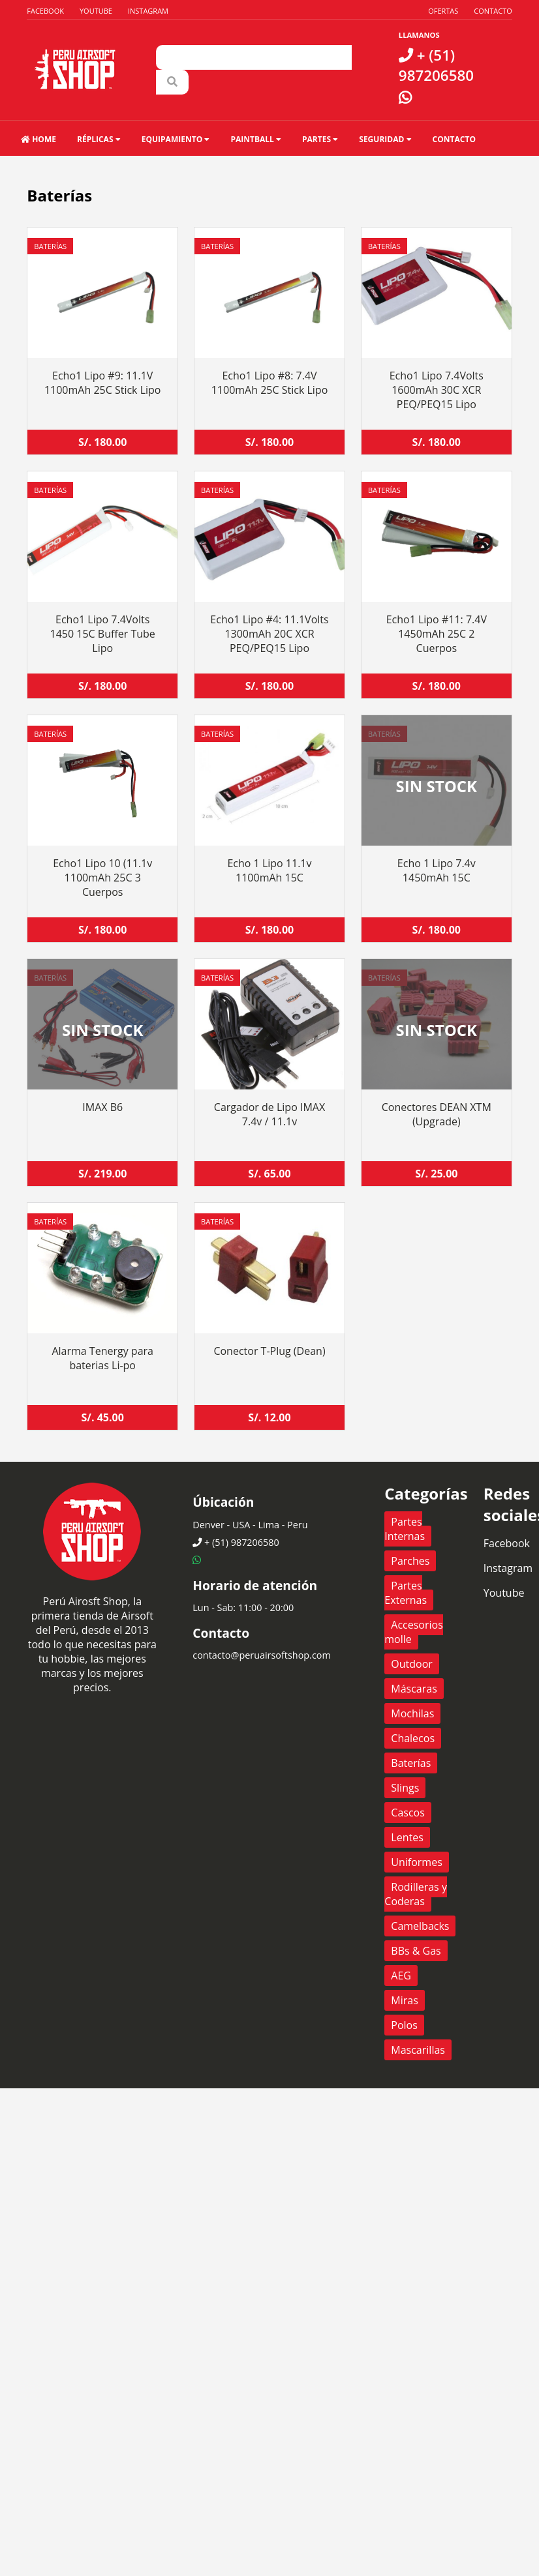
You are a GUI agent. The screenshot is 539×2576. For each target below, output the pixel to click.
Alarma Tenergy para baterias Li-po (102, 1358)
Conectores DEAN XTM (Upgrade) (436, 1114)
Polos (404, 2025)
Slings (405, 1788)
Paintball (255, 139)
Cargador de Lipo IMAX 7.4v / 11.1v (269, 1114)
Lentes (407, 1837)
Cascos (408, 1812)
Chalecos (413, 1738)
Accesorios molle (413, 1632)
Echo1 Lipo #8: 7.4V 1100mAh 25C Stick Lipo (269, 382)
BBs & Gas (415, 1951)
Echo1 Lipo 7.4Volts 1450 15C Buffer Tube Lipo (102, 633)
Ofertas (443, 11)
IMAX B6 (102, 1107)
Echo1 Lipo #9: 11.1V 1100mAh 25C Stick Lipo (102, 382)
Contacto (493, 11)
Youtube (96, 11)
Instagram (148, 11)
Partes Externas (405, 1592)
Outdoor (412, 1664)
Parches (410, 1561)
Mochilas (412, 1713)
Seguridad (385, 139)
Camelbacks (420, 1926)
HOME (38, 139)
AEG (401, 1975)
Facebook (45, 11)
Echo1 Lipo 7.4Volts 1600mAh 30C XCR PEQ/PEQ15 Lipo (437, 389)
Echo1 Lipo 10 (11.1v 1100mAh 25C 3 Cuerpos (102, 877)
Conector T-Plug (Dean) (269, 1351)
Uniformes (416, 1862)
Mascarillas (418, 2050)
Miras (404, 2000)
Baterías (50, 246)
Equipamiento (176, 139)
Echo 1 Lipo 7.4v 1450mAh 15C (436, 870)
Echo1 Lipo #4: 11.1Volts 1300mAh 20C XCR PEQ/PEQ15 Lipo (269, 633)
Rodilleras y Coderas (415, 1894)
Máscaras (414, 1688)
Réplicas (99, 139)
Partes (320, 139)
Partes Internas (404, 1529)
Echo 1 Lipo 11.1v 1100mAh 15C (269, 870)
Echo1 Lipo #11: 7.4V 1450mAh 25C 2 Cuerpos (436, 633)
